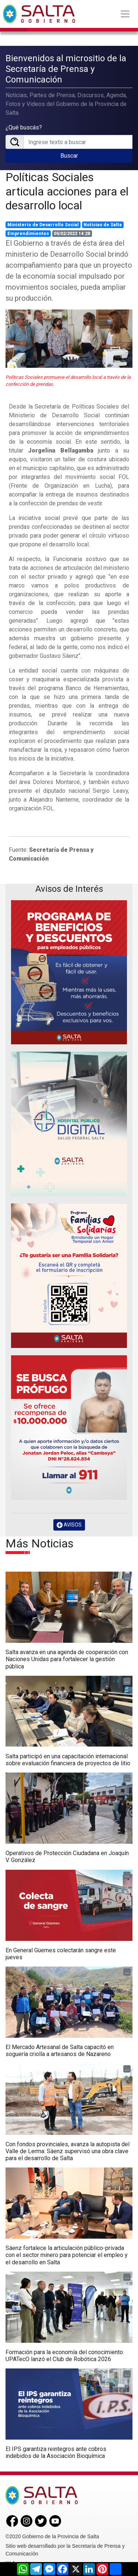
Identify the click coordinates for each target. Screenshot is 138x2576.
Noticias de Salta (103, 224)
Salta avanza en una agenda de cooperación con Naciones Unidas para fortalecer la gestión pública (67, 1659)
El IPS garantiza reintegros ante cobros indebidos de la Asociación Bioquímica (56, 2452)
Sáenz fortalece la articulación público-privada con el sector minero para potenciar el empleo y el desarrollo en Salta (67, 2255)
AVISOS (69, 1525)
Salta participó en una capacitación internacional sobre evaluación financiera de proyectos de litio (68, 1760)
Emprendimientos (28, 233)
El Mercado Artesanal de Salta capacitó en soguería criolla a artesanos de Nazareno (60, 2050)
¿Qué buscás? (24, 127)
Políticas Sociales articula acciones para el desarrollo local (67, 191)
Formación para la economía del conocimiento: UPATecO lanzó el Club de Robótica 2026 (65, 2356)
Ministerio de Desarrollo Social (43, 224)
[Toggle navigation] (125, 14)
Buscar (69, 155)
